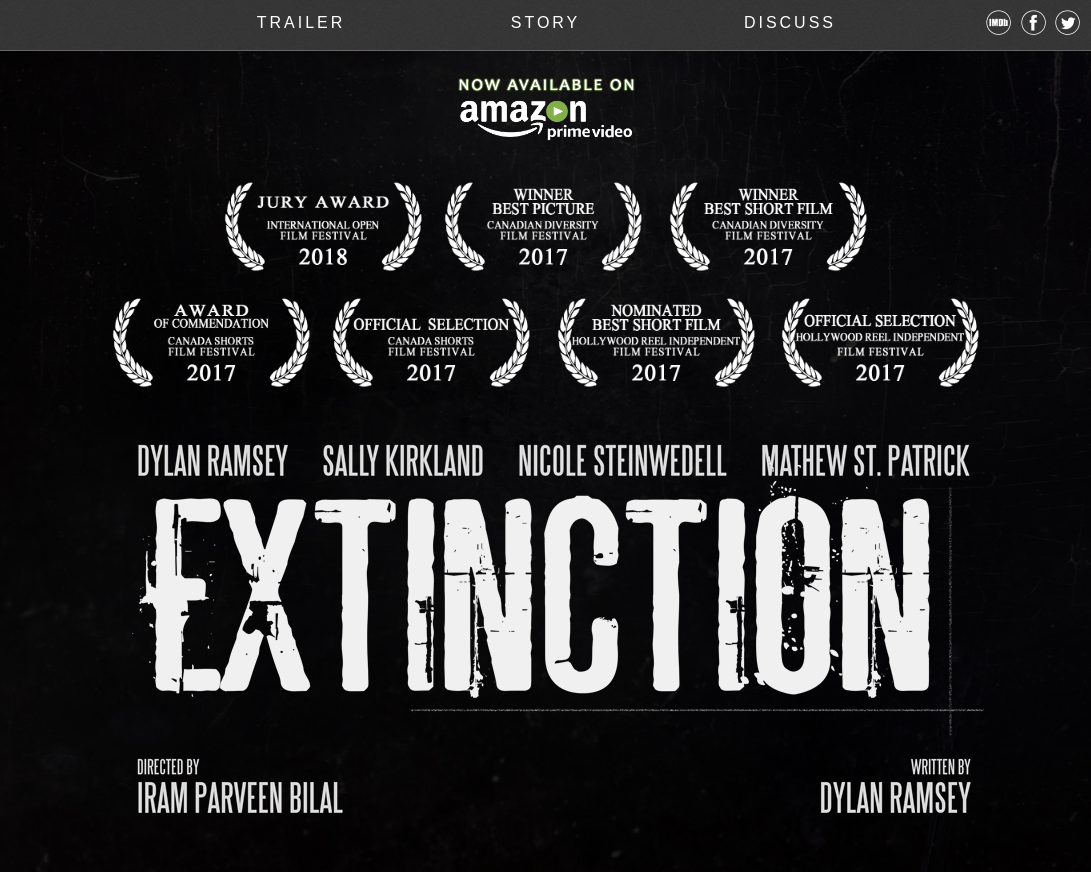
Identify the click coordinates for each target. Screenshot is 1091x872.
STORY (546, 22)
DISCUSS (790, 22)
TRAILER (301, 22)
